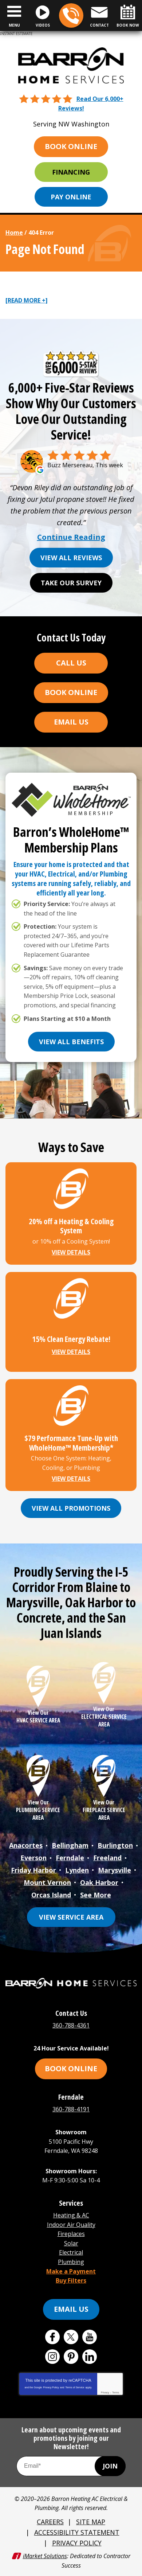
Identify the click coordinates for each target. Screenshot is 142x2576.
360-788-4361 (71, 16)
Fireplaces (71, 2234)
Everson (33, 1857)
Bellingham (70, 1845)
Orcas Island (51, 1894)
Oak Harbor (99, 1882)
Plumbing (71, 2262)
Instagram (52, 2356)
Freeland (107, 1857)
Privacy (105, 2392)
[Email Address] (71, 2466)
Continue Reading (71, 537)
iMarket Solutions (45, 2556)
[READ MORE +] (26, 300)
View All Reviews (71, 557)
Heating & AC (71, 2215)
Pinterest (71, 2356)
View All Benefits (71, 1041)
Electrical (71, 2252)
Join (110, 2466)
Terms (115, 2392)
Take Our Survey (71, 582)
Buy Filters (71, 2280)
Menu (14, 25)
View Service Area (71, 1917)
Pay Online (71, 196)
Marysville (114, 1870)
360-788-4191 (71, 2109)
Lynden (77, 1870)
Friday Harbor (33, 1870)
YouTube (89, 2337)
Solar (71, 2243)
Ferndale (70, 1857)
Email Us (71, 722)
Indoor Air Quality (71, 2225)
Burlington (115, 1845)
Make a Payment (71, 2271)
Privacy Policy (51, 2387)
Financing (71, 172)
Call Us (71, 663)
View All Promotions (71, 1508)
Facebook (52, 2337)
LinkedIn (89, 2356)
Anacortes (26, 1845)
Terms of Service (74, 2387)
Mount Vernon (47, 1882)
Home (14, 233)
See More (95, 1894)
